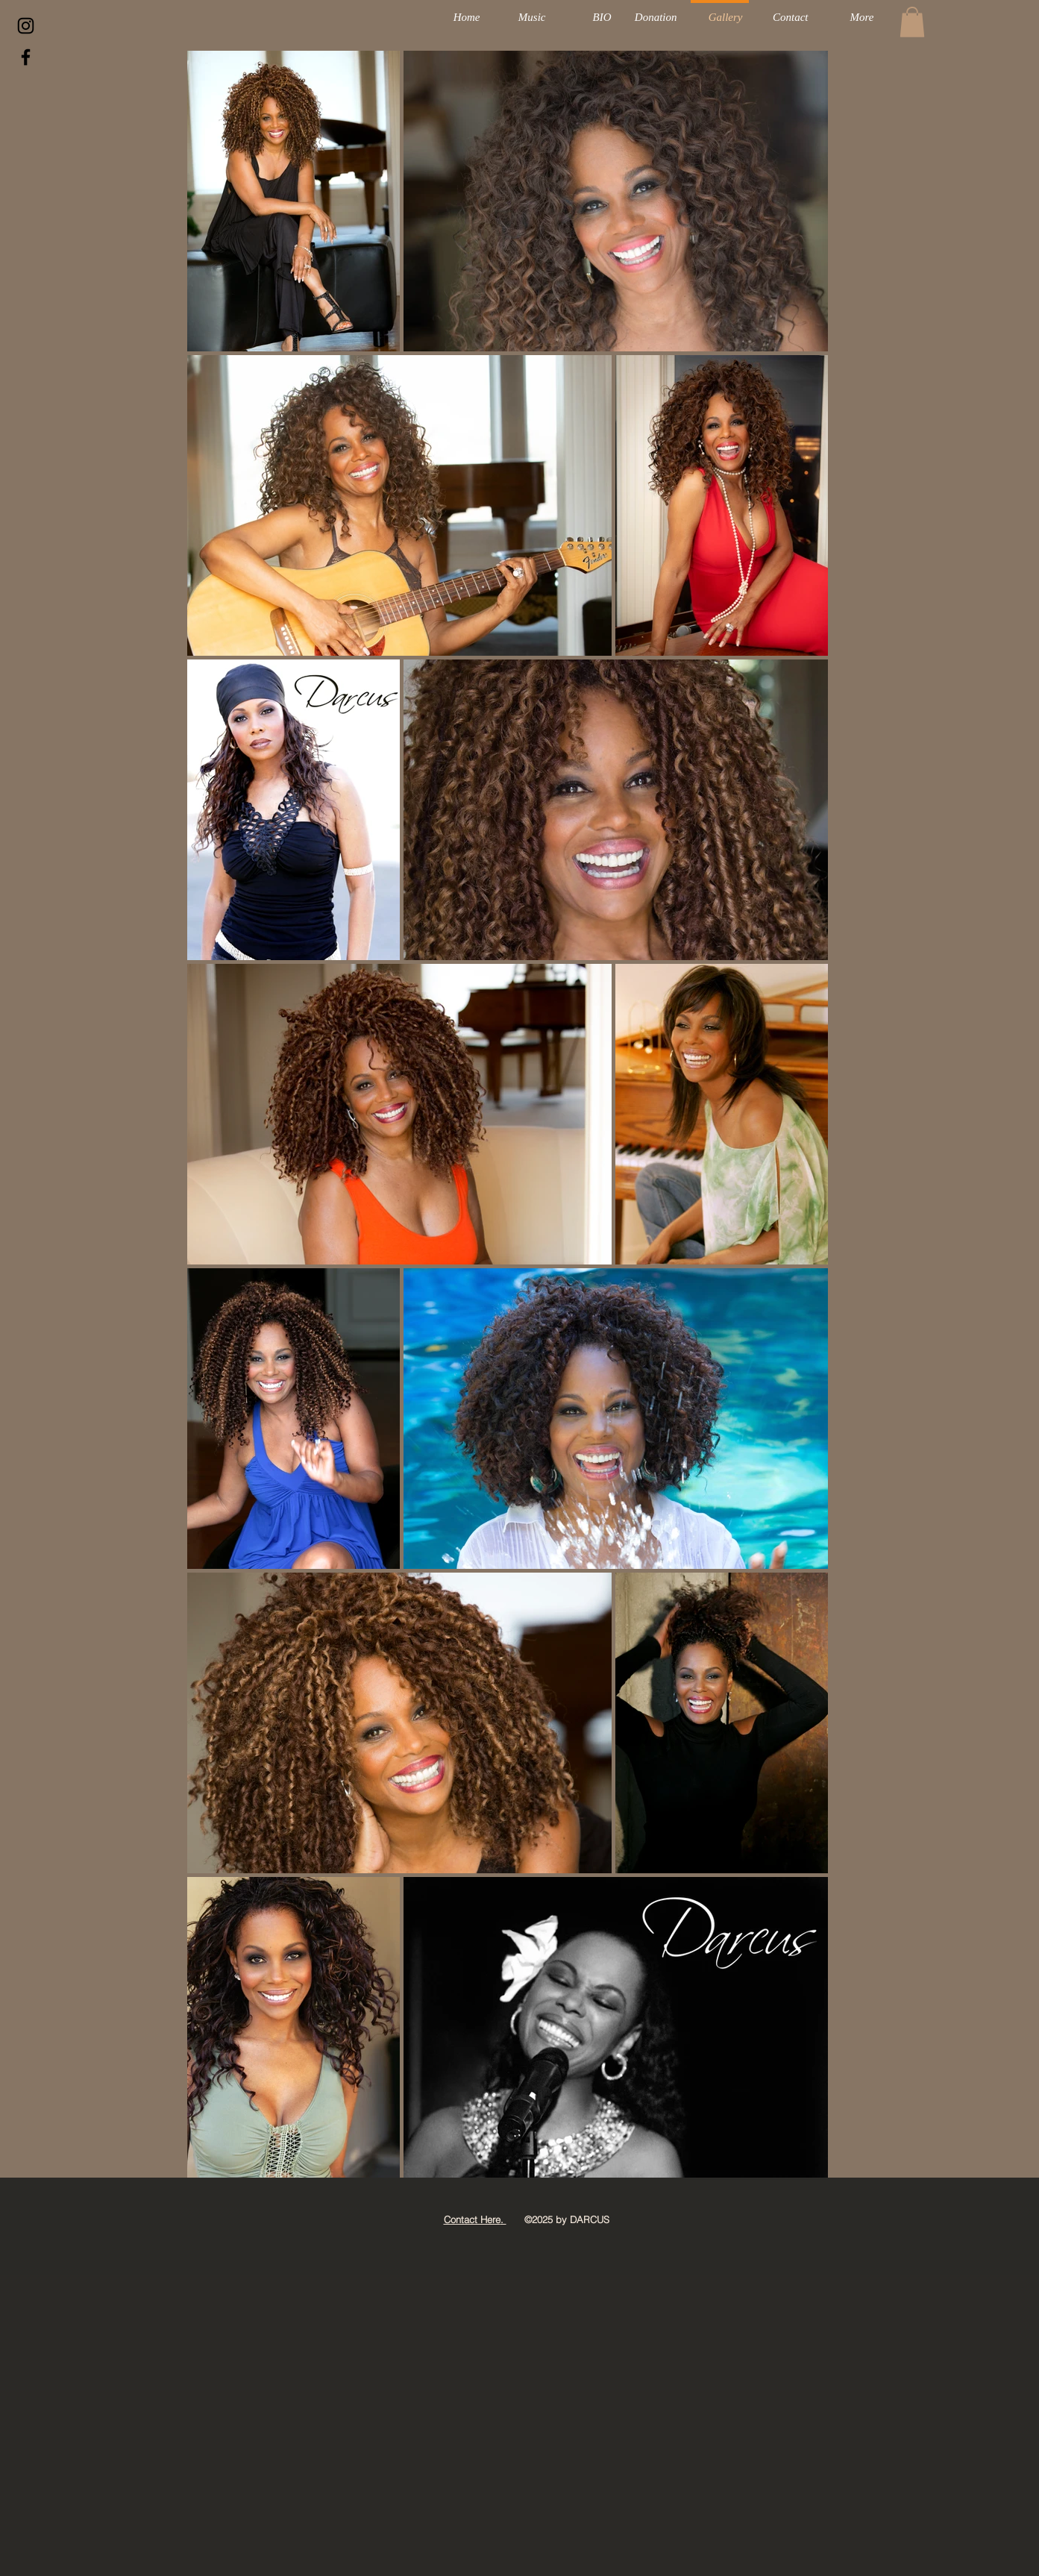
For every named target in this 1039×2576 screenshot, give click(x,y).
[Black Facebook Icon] (26, 57)
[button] (912, 22)
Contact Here (472, 2219)
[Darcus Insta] (26, 26)
